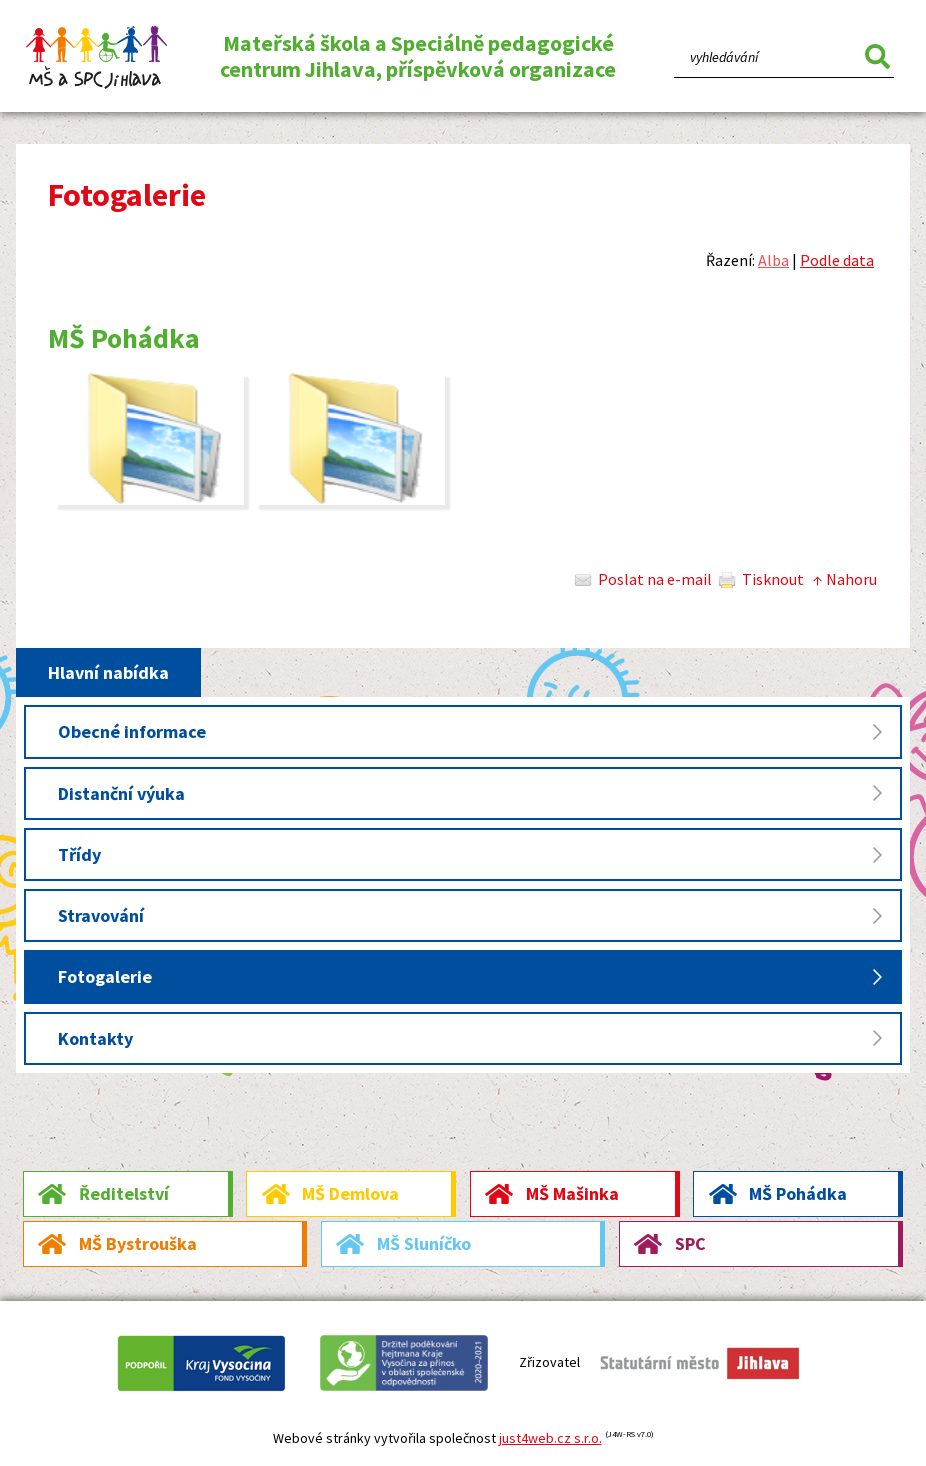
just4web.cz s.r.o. (550, 1438)
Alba (773, 260)
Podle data (837, 260)
